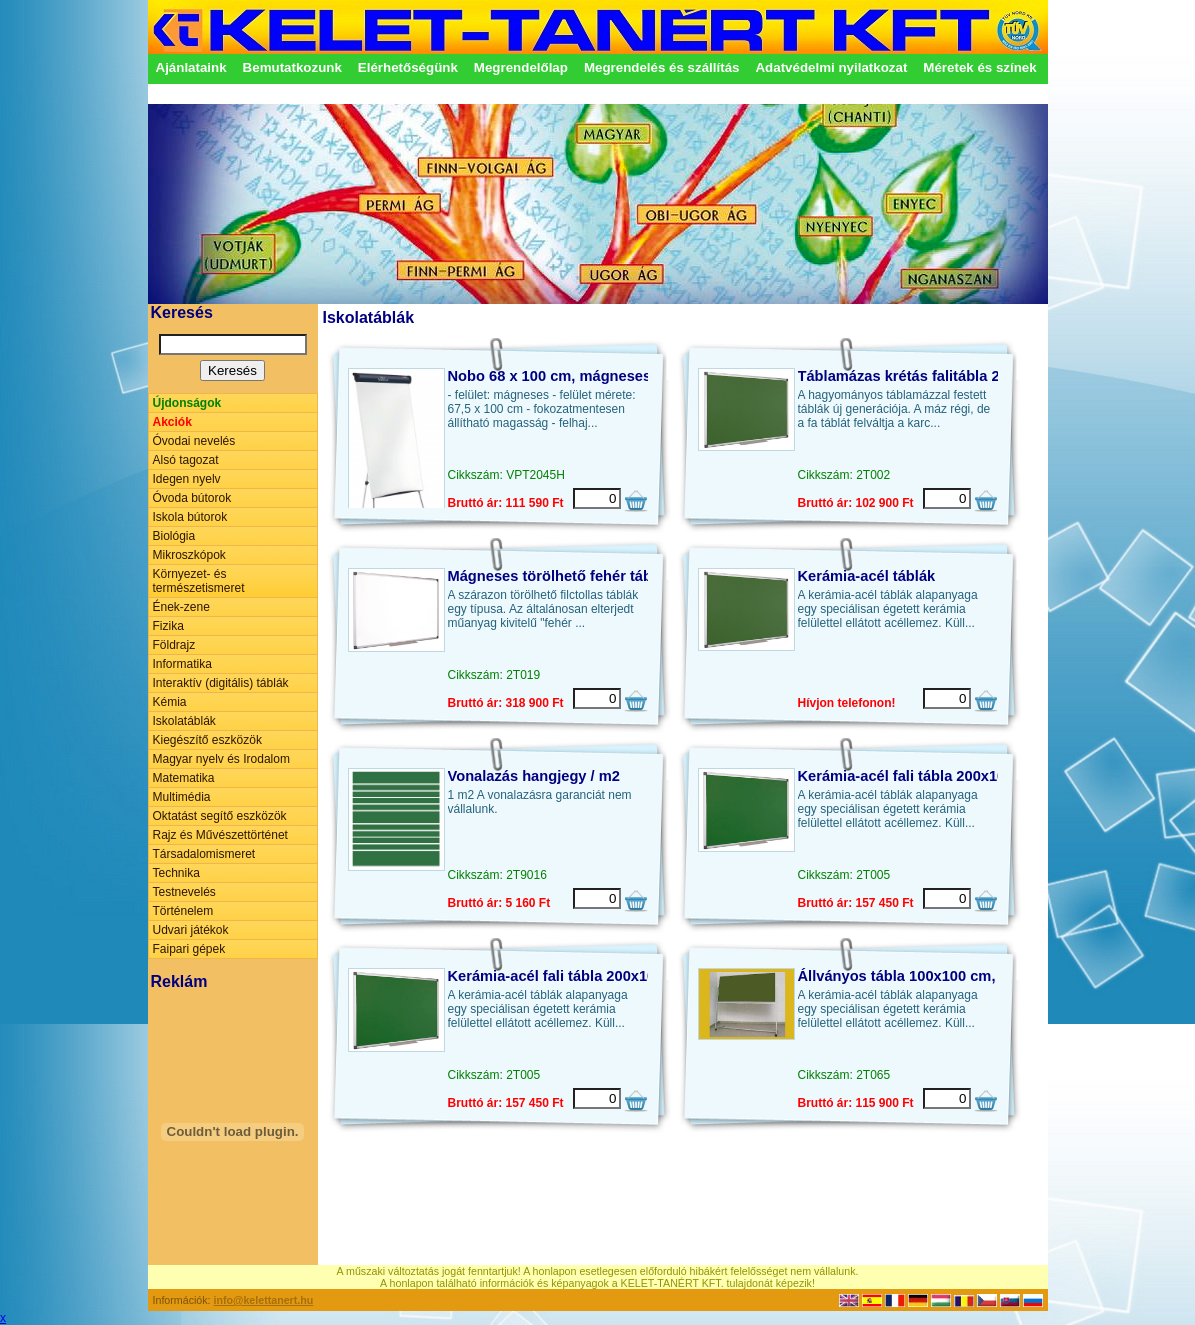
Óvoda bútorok (192, 498)
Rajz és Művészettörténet (220, 835)
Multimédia (182, 797)
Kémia (170, 702)
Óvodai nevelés (194, 441)
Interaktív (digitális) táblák (221, 683)
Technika (176, 873)
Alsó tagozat (186, 460)
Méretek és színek (979, 67)
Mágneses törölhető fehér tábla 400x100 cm (599, 576)
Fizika (168, 626)
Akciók (172, 422)
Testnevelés (184, 892)
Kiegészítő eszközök (207, 740)
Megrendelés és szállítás (662, 67)
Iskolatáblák (184, 721)
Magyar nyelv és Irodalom (221, 759)
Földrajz (174, 645)
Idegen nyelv (187, 479)
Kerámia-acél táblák (867, 576)
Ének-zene (181, 607)
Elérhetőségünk (408, 67)
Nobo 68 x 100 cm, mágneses (550, 376)
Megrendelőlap (521, 67)
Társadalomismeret (204, 854)
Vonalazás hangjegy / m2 (534, 776)
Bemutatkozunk (292, 67)
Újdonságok (187, 403)
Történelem (183, 911)
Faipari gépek (189, 949)
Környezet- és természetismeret (199, 581)
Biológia (174, 536)
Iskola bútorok (190, 517)
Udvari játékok (191, 930)
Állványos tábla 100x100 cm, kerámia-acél (943, 976)
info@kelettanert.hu (264, 1300)
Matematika (184, 778)
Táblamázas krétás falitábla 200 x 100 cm (940, 376)
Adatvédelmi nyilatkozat (831, 67)
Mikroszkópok (189, 555)
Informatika (182, 664)
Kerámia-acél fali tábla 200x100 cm (918, 776)
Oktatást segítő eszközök (220, 816)
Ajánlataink (191, 67)
